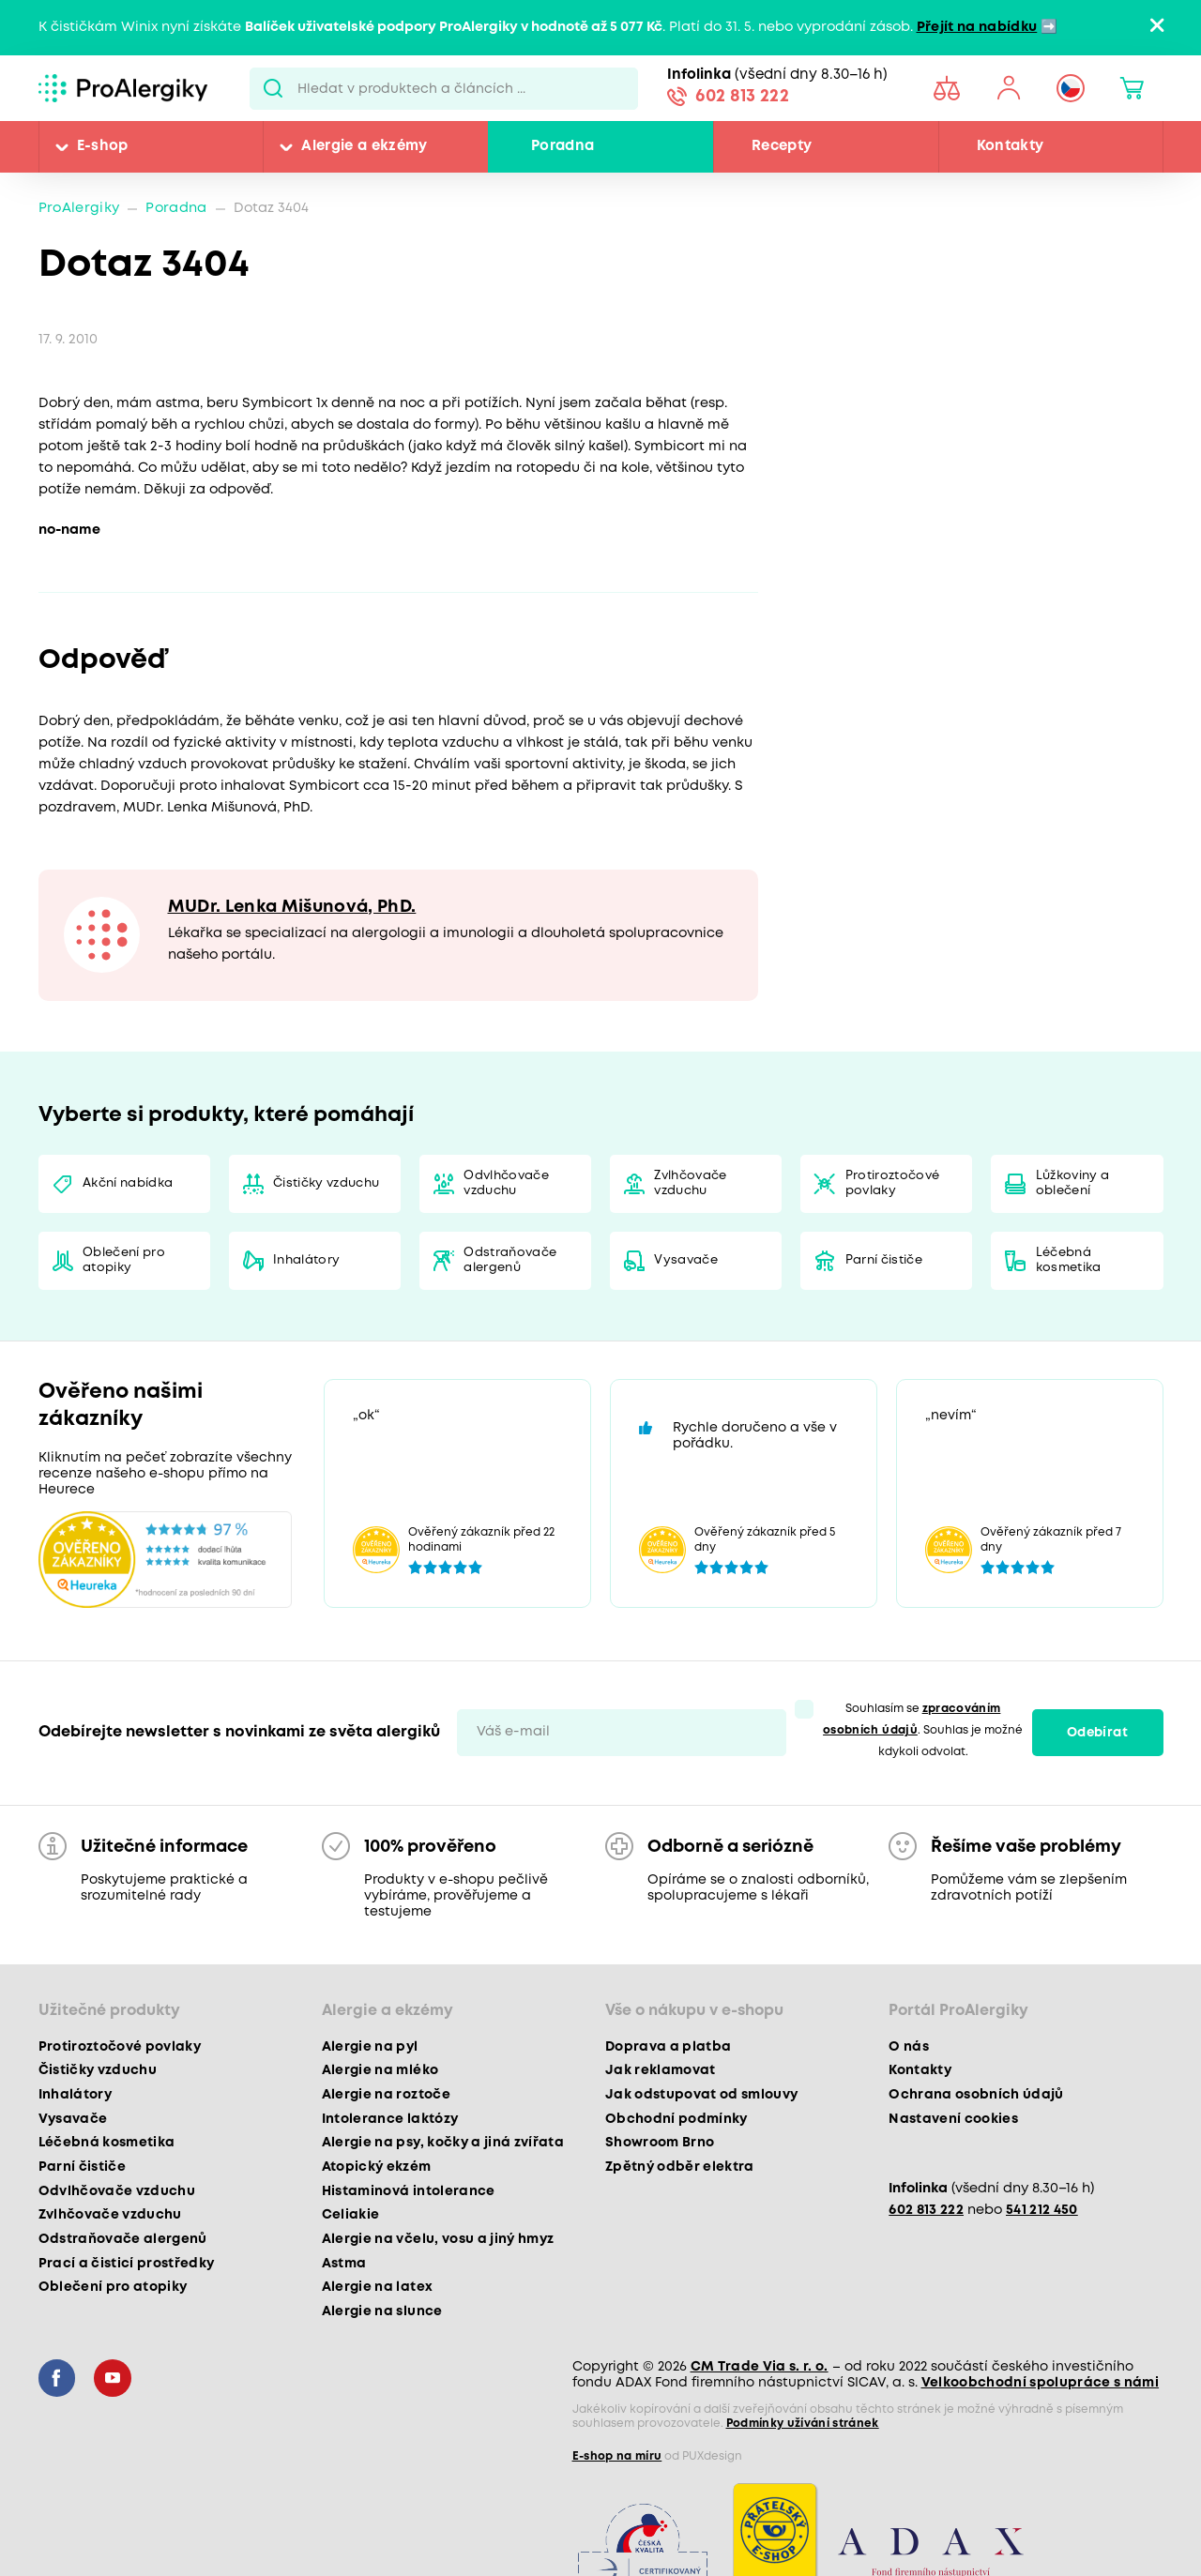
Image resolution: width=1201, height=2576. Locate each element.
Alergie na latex (377, 2287)
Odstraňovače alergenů (510, 1260)
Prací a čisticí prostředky (126, 2263)
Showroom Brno (659, 2142)
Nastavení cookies (953, 2119)
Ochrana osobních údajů (976, 2094)
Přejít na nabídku (977, 28)
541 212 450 (1042, 2211)
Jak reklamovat (660, 2070)
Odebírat (1097, 1732)
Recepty (782, 146)
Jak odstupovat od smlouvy (701, 2094)
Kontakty (1010, 146)
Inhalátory (306, 1260)
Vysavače (686, 1260)
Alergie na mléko (380, 2070)
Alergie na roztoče (386, 2094)
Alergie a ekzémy (364, 146)
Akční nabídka (128, 1183)
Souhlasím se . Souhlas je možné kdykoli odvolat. (923, 1730)
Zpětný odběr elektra (679, 2167)
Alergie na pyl (370, 2047)
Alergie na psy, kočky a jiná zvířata (443, 2142)
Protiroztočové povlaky (892, 1183)
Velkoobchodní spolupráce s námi (1040, 2382)
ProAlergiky (79, 209)
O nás (909, 2047)
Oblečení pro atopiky (124, 1260)
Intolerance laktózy (390, 2119)
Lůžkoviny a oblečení (1073, 1183)
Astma (344, 2263)
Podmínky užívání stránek (802, 2423)
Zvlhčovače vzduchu (690, 1183)
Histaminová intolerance (408, 2191)
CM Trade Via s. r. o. (760, 2366)
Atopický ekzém (377, 2167)
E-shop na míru (617, 2456)
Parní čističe (883, 1260)
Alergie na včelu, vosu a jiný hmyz (438, 2239)
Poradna (562, 146)
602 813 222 (742, 96)
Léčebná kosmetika (1069, 1260)
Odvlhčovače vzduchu (506, 1183)
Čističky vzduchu (326, 1183)
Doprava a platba (668, 2047)
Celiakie (351, 2214)
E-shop (103, 146)
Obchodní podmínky (676, 2119)
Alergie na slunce (382, 2311)
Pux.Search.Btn (273, 88)
